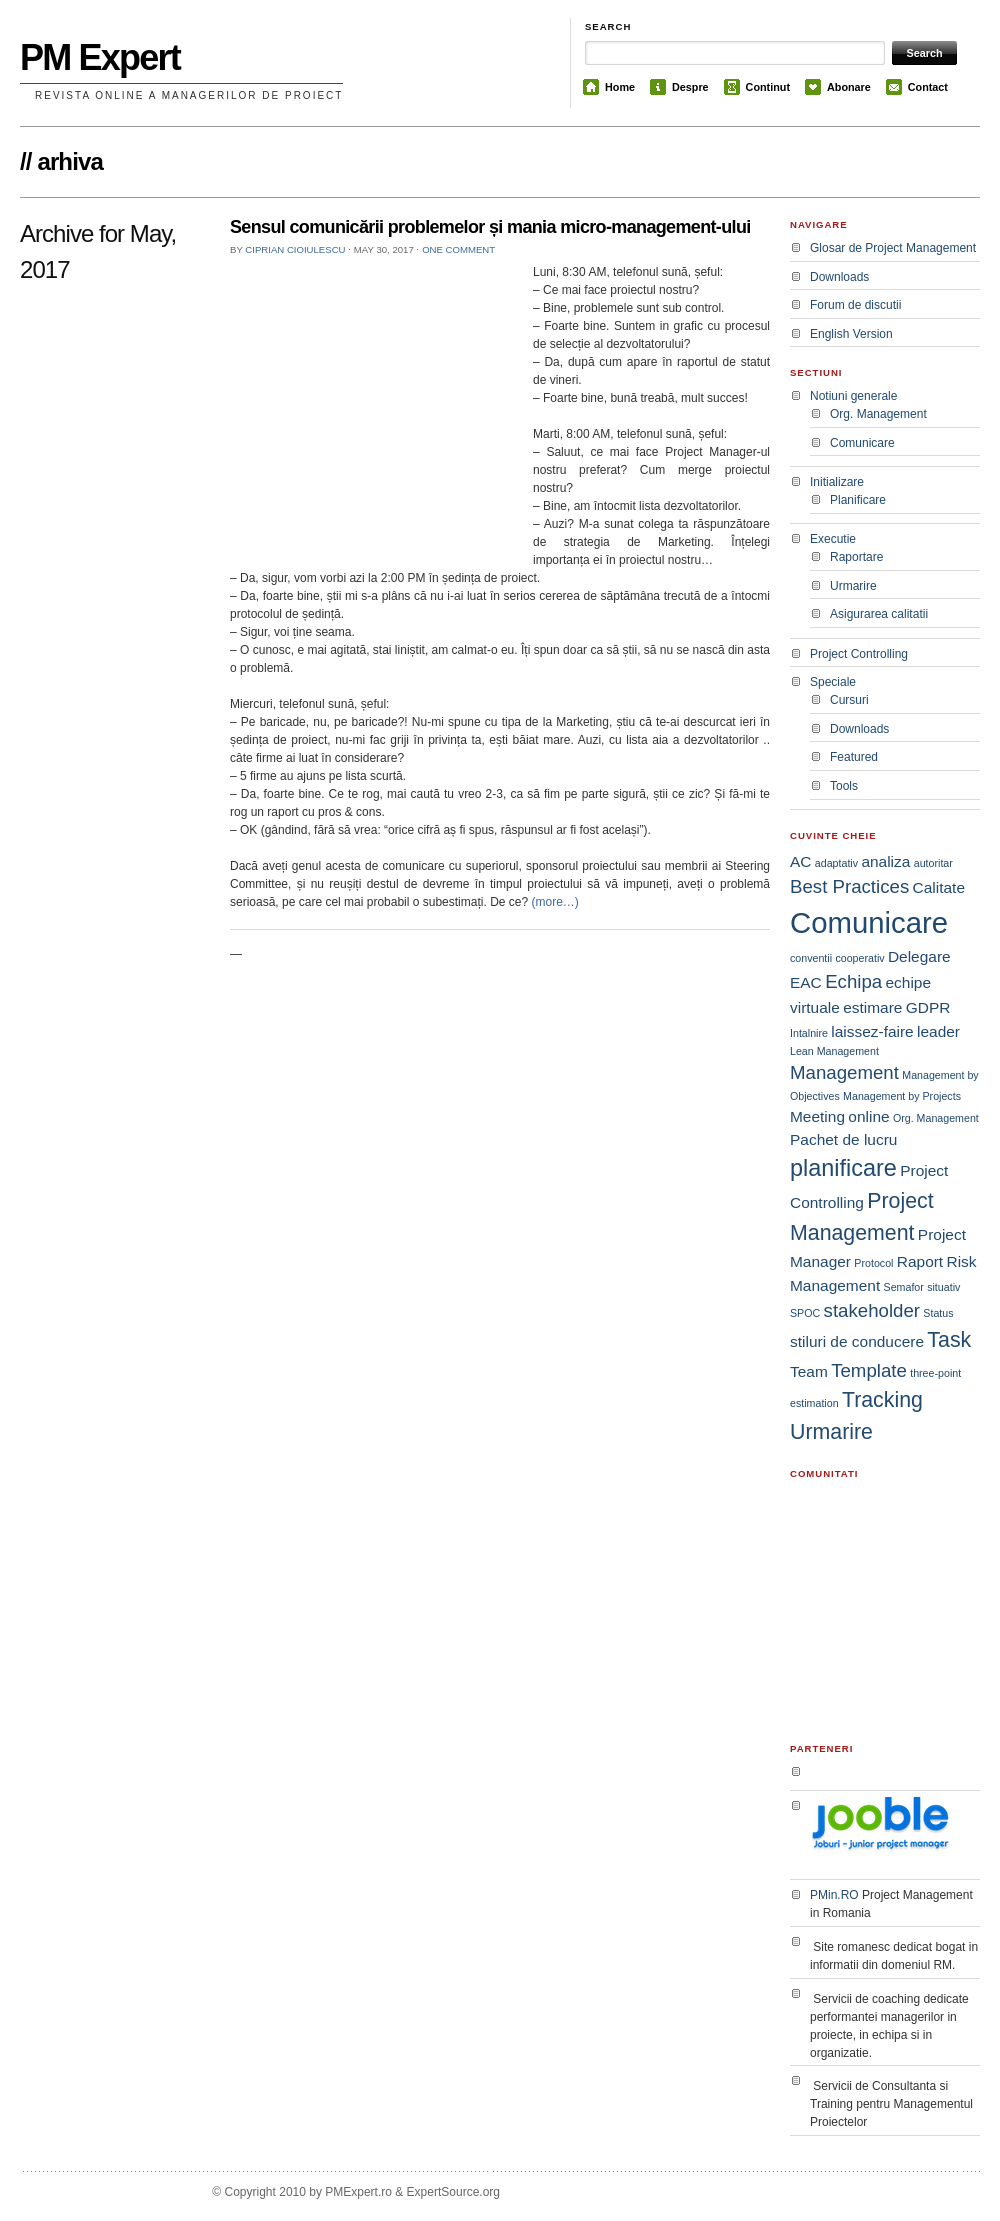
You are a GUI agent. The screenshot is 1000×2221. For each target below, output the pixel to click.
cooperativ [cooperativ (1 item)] (859, 958)
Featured (854, 757)
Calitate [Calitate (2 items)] (939, 887)
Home (620, 87)
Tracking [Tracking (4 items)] (882, 1400)
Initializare (837, 482)
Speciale (833, 682)
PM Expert (100, 57)
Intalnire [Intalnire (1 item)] (809, 1033)
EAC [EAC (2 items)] (806, 982)
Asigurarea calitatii (879, 614)
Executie (833, 539)
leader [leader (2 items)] (938, 1031)
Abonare (849, 87)
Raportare (856, 557)
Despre (690, 87)
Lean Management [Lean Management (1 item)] (834, 1051)
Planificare (858, 500)
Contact (928, 87)
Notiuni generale (853, 396)
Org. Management (878, 414)
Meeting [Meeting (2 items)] (817, 1116)
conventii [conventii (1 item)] (811, 958)
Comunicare (862, 443)
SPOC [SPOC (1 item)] (805, 1313)
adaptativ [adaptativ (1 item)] (836, 863)
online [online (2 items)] (868, 1116)
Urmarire (853, 586)
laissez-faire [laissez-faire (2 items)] (872, 1031)
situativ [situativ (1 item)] (943, 1287)
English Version (851, 334)
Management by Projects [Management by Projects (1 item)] (902, 1096)
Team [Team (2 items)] (809, 1371)
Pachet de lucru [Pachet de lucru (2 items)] (843, 1139)
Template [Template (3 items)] (869, 1370)
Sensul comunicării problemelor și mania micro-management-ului (490, 227)
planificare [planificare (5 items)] (843, 1168)
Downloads (839, 277)
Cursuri (849, 700)
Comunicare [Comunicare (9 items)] (869, 922)
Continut (768, 87)
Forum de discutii (855, 305)
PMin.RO (834, 1895)
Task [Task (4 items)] (949, 1340)
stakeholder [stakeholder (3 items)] (872, 1310)
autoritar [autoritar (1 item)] (933, 863)
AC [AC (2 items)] (800, 861)
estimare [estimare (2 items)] (872, 1007)
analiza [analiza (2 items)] (885, 861)
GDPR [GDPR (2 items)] (928, 1007)
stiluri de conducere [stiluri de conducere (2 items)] (857, 1341)
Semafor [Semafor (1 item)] (904, 1287)
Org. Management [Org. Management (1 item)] (936, 1118)
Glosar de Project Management (893, 248)
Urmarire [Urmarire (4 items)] (831, 1432)
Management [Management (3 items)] (844, 1072)
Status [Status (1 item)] (938, 1313)
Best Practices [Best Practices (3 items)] (849, 886)
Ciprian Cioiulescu (295, 249)
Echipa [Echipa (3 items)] (853, 981)
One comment (458, 249)
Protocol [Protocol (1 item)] (873, 1263)
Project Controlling (859, 654)
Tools (844, 786)
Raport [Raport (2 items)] (920, 1261)
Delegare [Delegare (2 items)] (919, 956)
